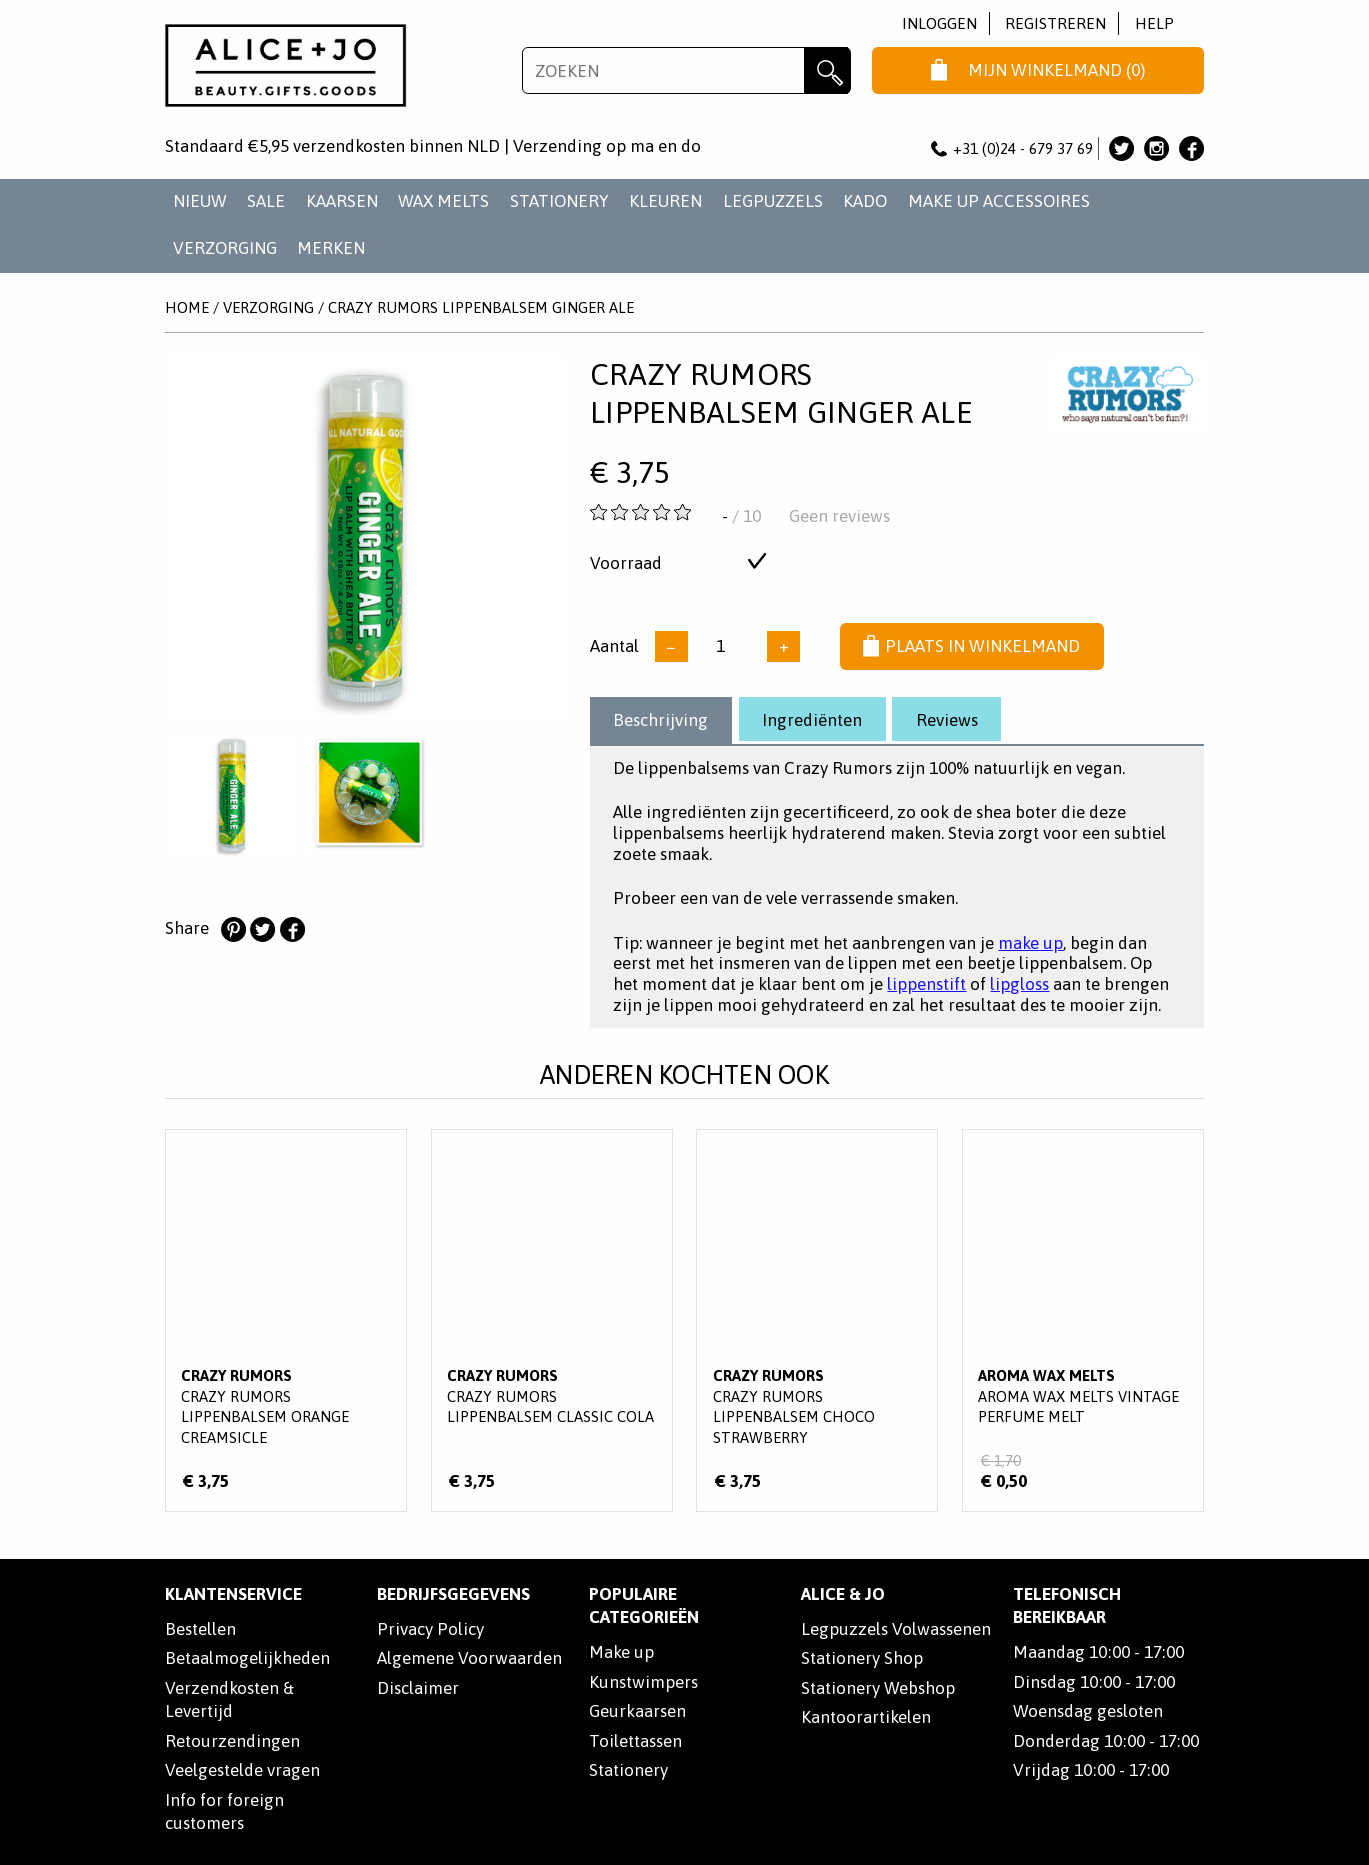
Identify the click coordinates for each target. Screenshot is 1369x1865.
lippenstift (926, 984)
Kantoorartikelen (866, 1717)
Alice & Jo (843, 1594)
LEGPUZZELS (773, 201)
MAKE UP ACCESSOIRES (999, 201)
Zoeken (827, 70)
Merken (331, 248)
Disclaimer (418, 1688)
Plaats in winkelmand (971, 647)
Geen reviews (839, 516)
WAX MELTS (443, 201)
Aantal (614, 646)
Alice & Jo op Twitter (1121, 148)
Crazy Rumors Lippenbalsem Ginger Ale (481, 307)
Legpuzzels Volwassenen (896, 1629)
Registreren (1055, 23)
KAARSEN (342, 201)
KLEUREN (665, 201)
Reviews (947, 720)
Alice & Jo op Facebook (1191, 148)
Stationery (628, 1770)
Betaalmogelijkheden (247, 1658)
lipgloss (1019, 984)
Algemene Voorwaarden (469, 1658)
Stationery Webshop (878, 1688)
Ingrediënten (812, 720)
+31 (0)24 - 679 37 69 (1012, 148)
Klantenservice (233, 1594)
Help (1154, 23)
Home (187, 307)
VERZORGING (225, 248)
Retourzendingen (232, 1741)
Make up (621, 1652)
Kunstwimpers (643, 1682)
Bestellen (200, 1629)
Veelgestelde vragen (242, 1770)
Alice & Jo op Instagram (1156, 148)
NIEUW (200, 201)
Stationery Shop (862, 1658)
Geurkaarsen (637, 1711)
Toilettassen (635, 1741)
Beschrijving (660, 720)
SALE (266, 201)
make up (1030, 943)
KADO (865, 201)
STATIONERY (559, 201)
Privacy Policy (430, 1629)
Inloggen (939, 23)
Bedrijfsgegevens (453, 1594)
